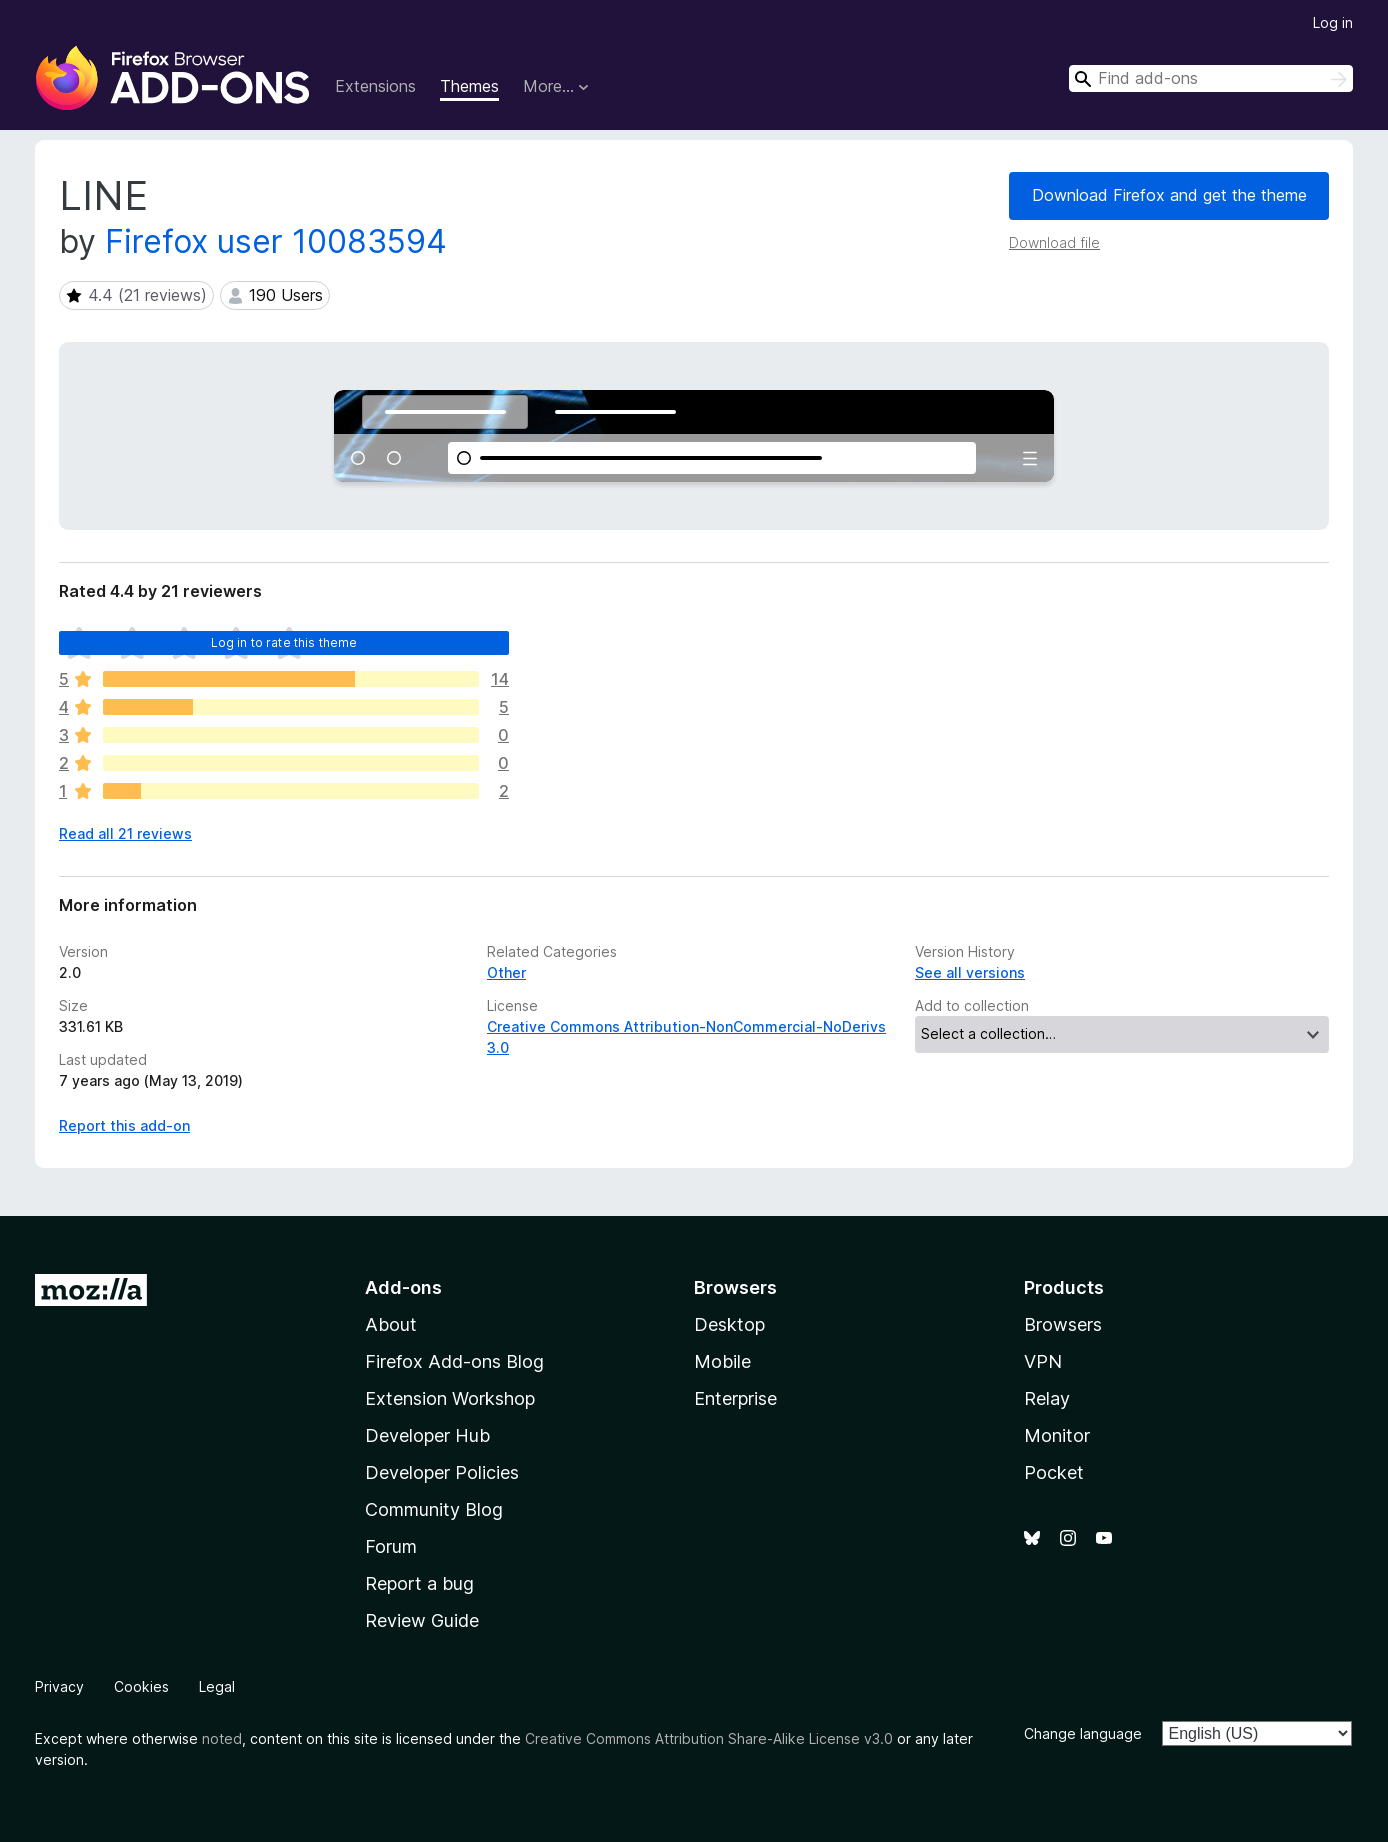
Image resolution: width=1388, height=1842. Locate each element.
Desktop (729, 1324)
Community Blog (434, 1509)
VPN (1043, 1361)
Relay (1047, 1398)
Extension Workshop (450, 1398)
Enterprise (735, 1398)
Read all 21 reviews (125, 833)
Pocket (1054, 1472)
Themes (469, 86)
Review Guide (422, 1620)
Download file (1054, 242)
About (391, 1324)
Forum (391, 1546)
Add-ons (403, 1287)
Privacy (59, 1686)
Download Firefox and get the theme (1169, 195)
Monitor (1057, 1435)
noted (222, 1738)
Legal (217, 1686)
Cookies (141, 1686)
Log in (1333, 22)
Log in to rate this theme (284, 642)
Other (506, 972)
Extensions (375, 86)
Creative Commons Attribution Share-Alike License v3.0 (709, 1738)
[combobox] (1211, 78)
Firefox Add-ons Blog (454, 1361)
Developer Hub (427, 1435)
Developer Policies (442, 1472)
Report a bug (419, 1583)
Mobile (722, 1361)
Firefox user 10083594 (276, 241)
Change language (1083, 1733)
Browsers (1063, 1324)
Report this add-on (124, 1125)
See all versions (970, 972)
